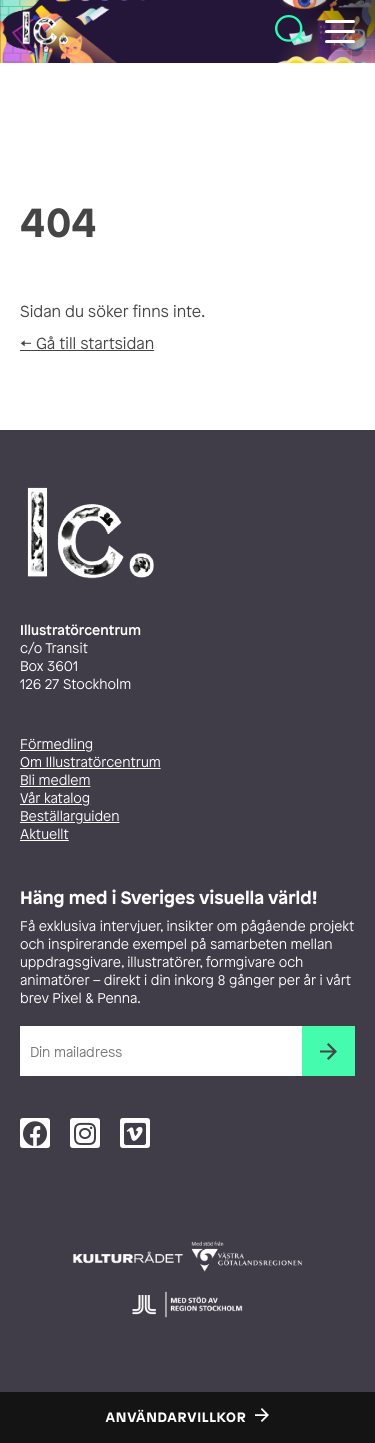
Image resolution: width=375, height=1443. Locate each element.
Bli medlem (55, 780)
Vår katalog (55, 798)
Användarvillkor (176, 1418)
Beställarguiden (69, 816)
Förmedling (56, 744)
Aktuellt (44, 834)
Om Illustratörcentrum (90, 762)
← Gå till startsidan (87, 343)
